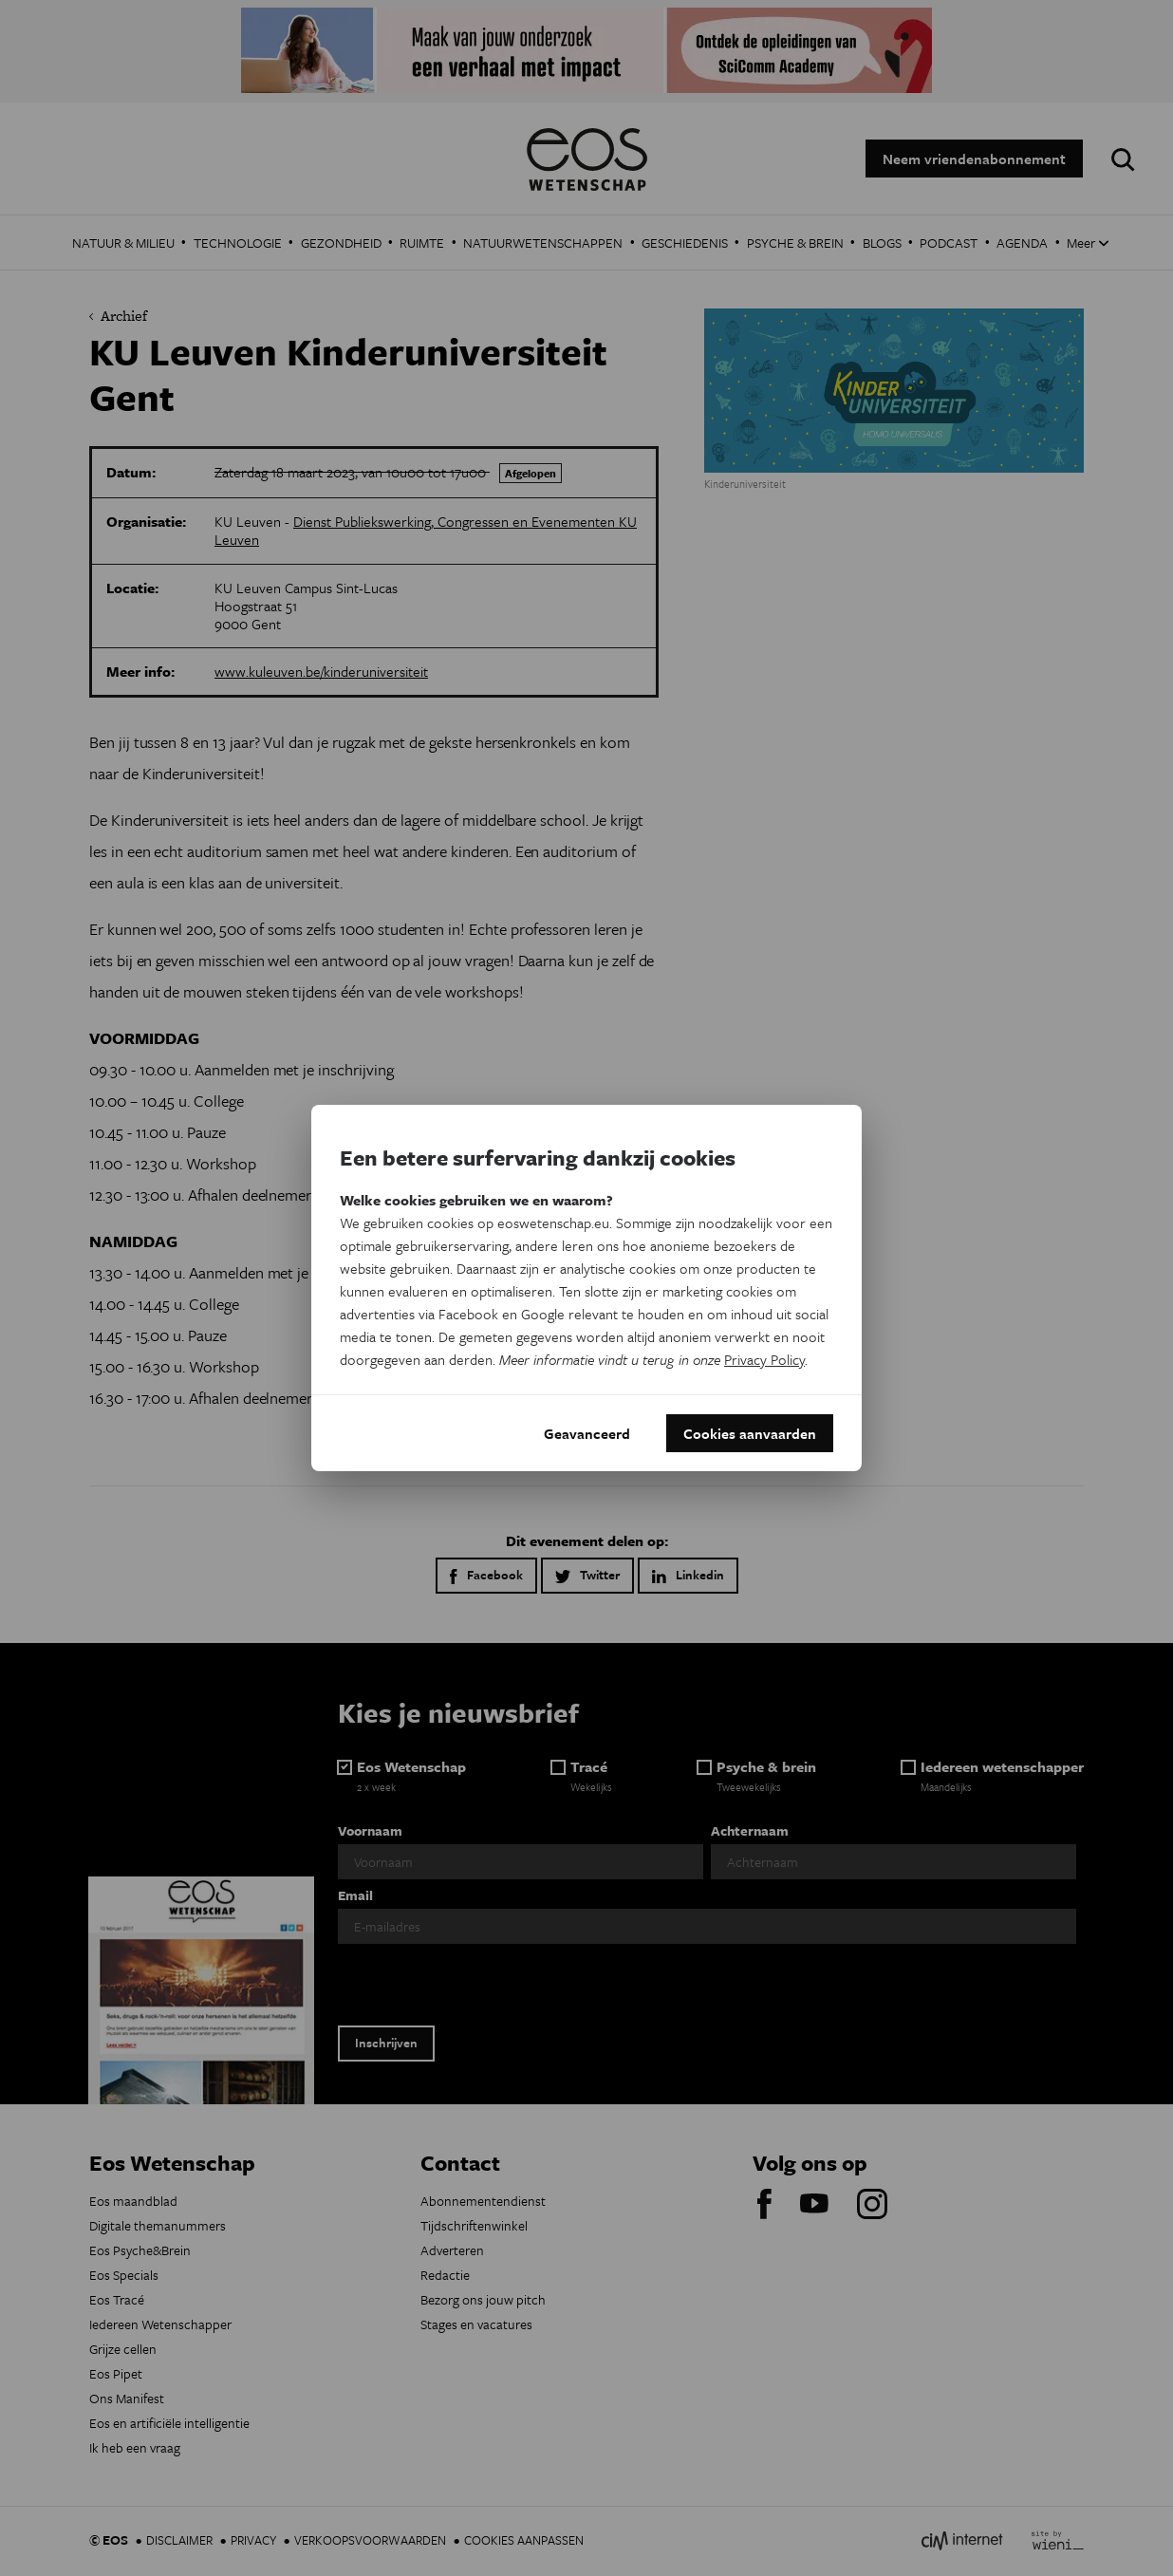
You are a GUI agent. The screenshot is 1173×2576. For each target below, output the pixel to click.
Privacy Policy (764, 1359)
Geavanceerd (587, 1433)
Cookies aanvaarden (749, 1433)
